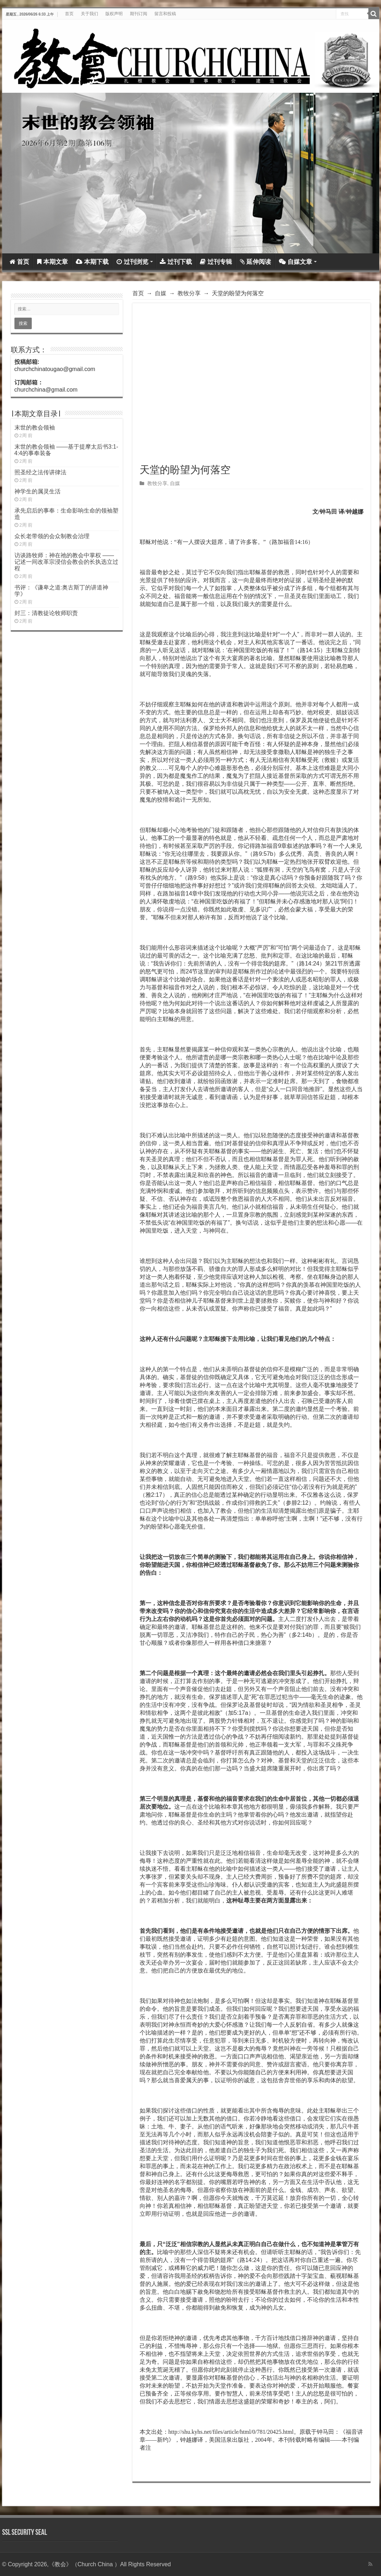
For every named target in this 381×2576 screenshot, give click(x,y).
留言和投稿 (165, 13)
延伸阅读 (255, 261)
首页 (69, 13)
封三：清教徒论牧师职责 (46, 613)
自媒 (160, 293)
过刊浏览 (132, 261)
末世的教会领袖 (34, 427)
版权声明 (114, 13)
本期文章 (52, 261)
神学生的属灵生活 (37, 491)
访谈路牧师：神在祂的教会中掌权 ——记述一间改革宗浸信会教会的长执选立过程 (66, 561)
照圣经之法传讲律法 (40, 472)
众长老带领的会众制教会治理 (51, 536)
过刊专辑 (216, 261)
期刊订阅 (138, 13)
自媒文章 (295, 261)
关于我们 (89, 13)
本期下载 (92, 261)
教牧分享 (189, 293)
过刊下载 (176, 261)
